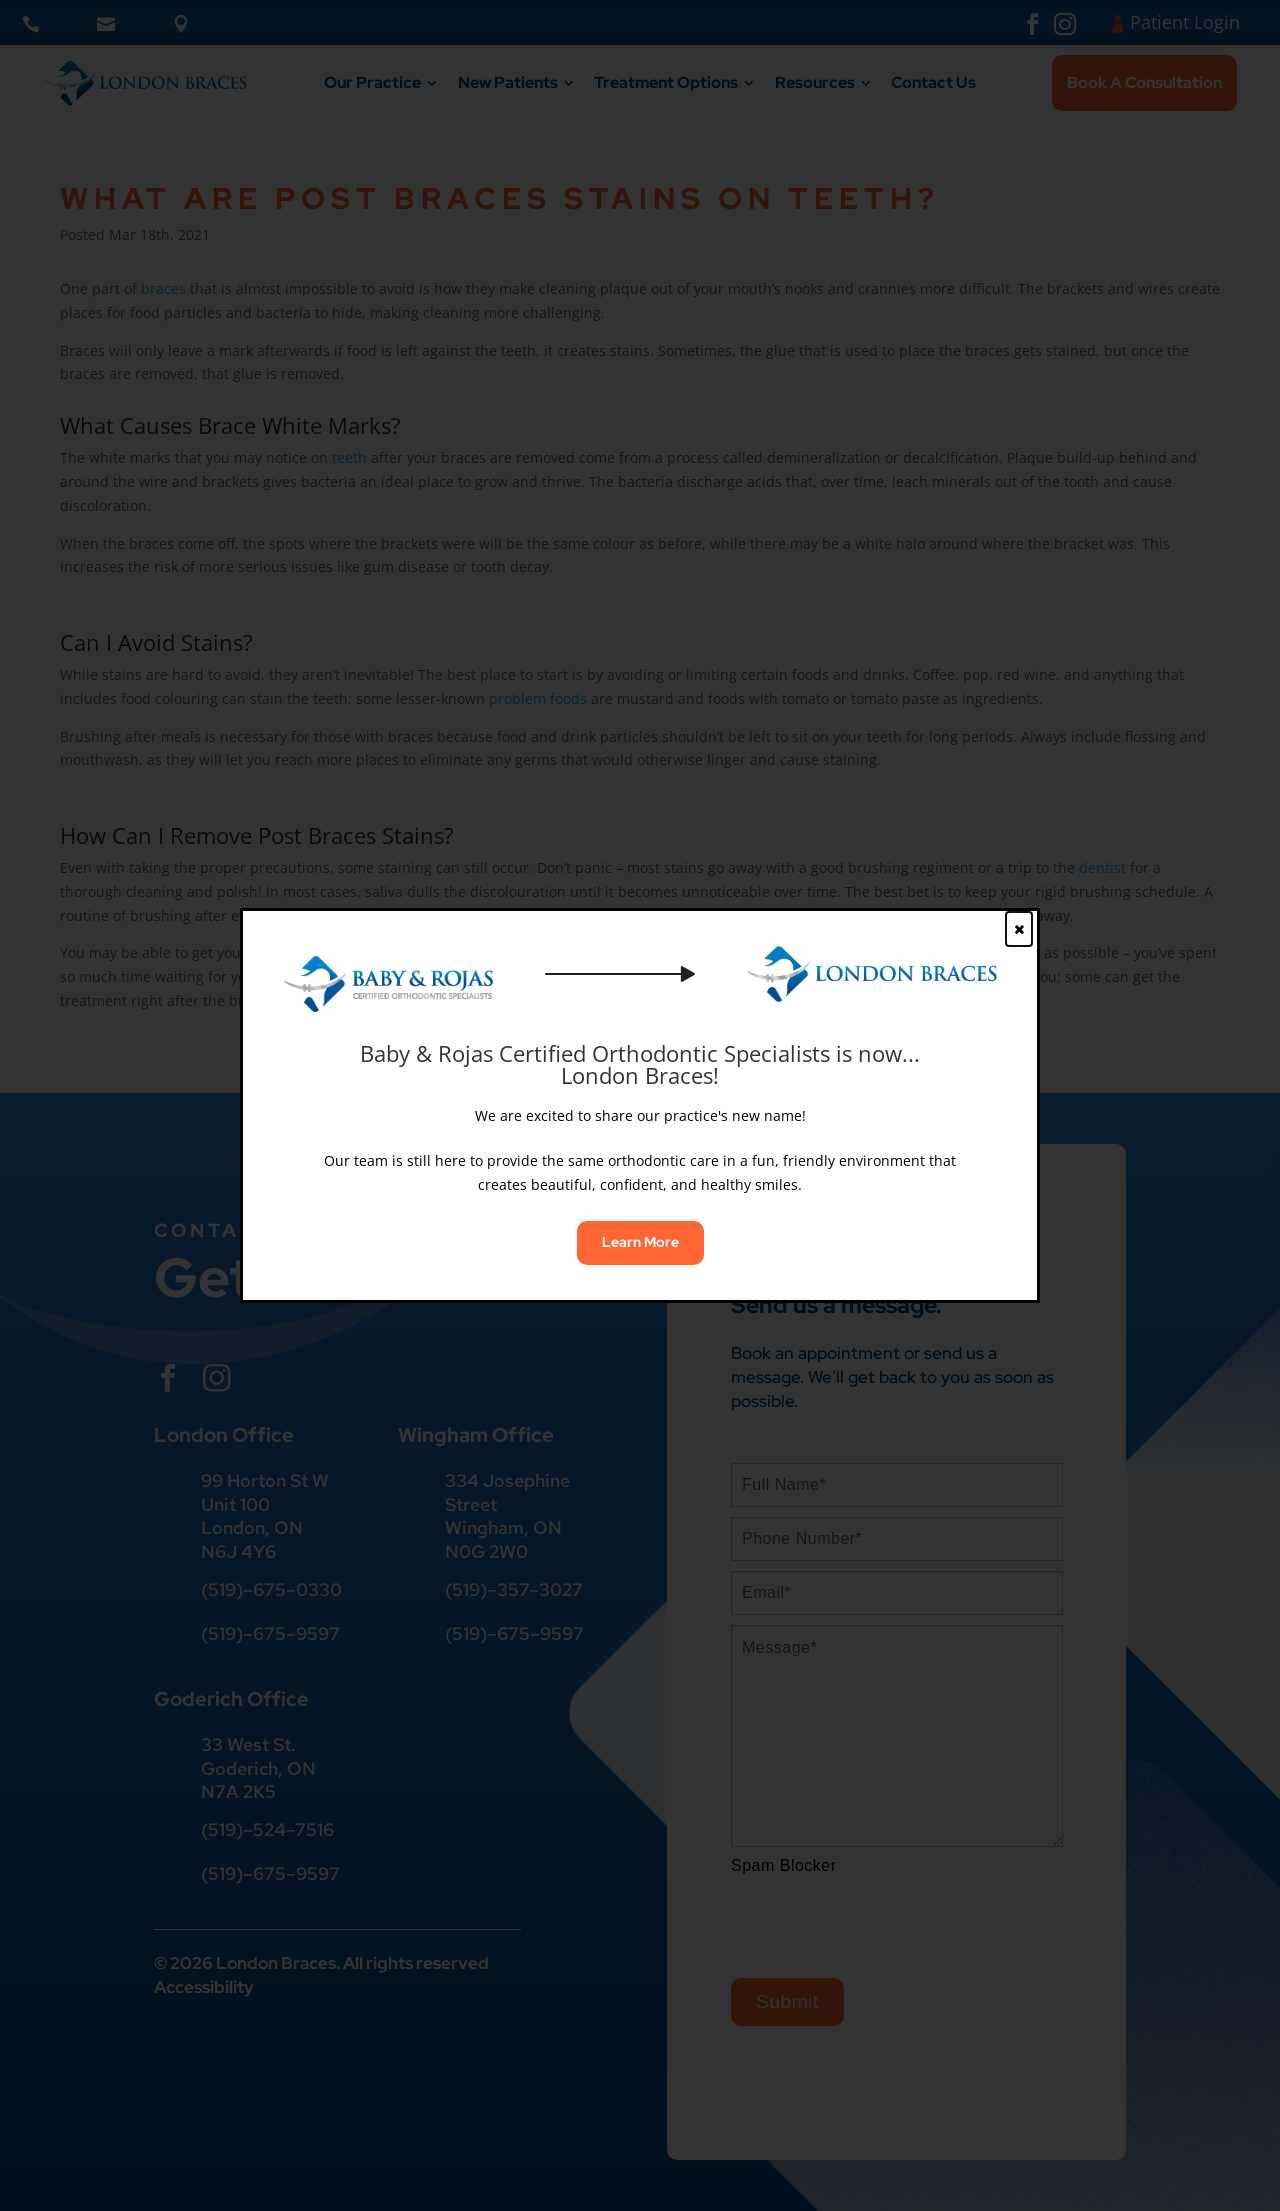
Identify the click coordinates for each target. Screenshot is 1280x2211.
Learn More (640, 1242)
